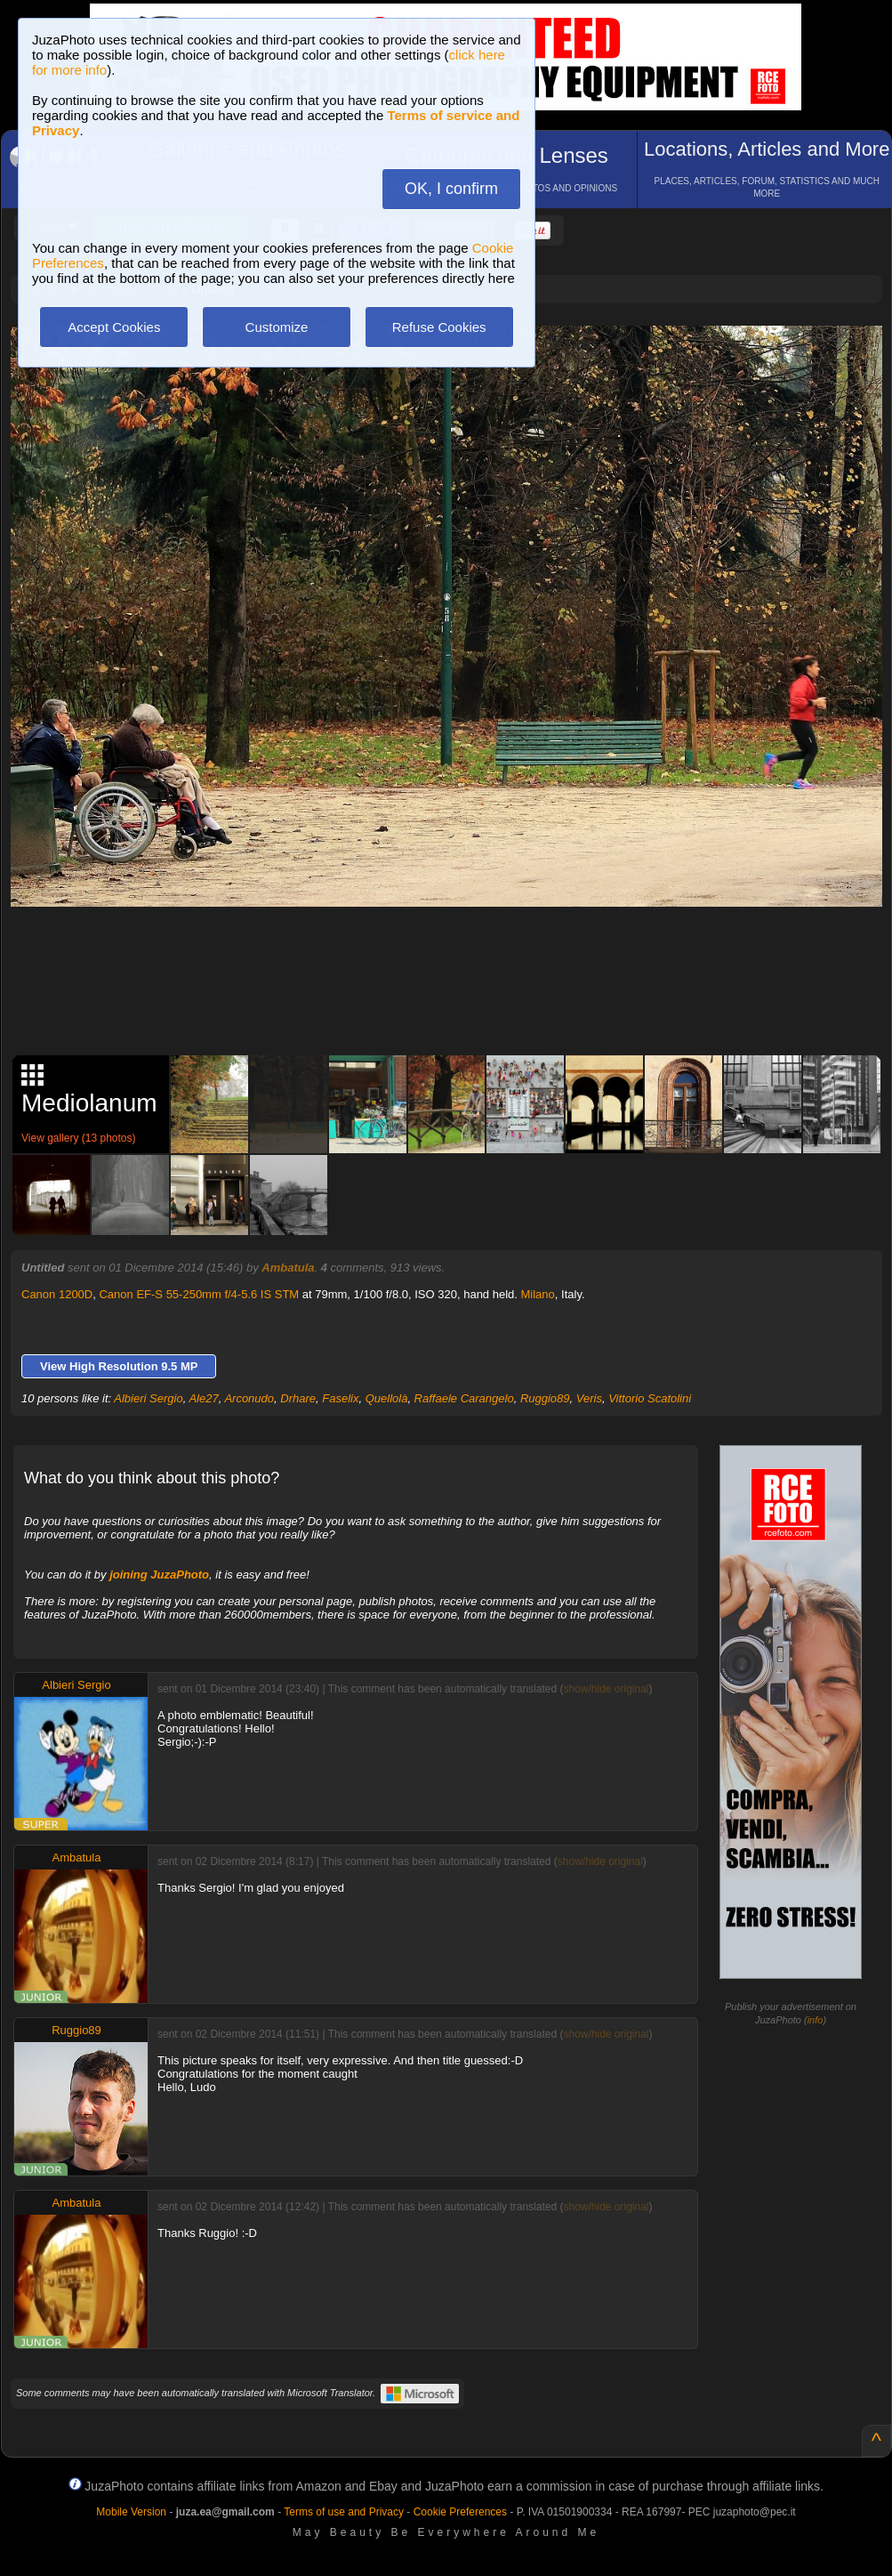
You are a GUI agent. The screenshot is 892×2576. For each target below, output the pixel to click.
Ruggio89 (545, 1398)
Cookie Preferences (460, 2512)
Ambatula (287, 1267)
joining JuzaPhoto (159, 1574)
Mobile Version (131, 2512)
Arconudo (249, 1398)
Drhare (298, 1398)
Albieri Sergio (148, 1398)
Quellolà (387, 1398)
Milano (538, 1294)
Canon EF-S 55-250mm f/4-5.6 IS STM (199, 1294)
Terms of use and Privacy (344, 2512)
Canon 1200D (56, 1294)
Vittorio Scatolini (649, 1398)
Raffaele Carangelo (464, 1398)
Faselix (340, 1398)
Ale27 (203, 1398)
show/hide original (605, 1689)
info (816, 2020)
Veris (589, 1398)
